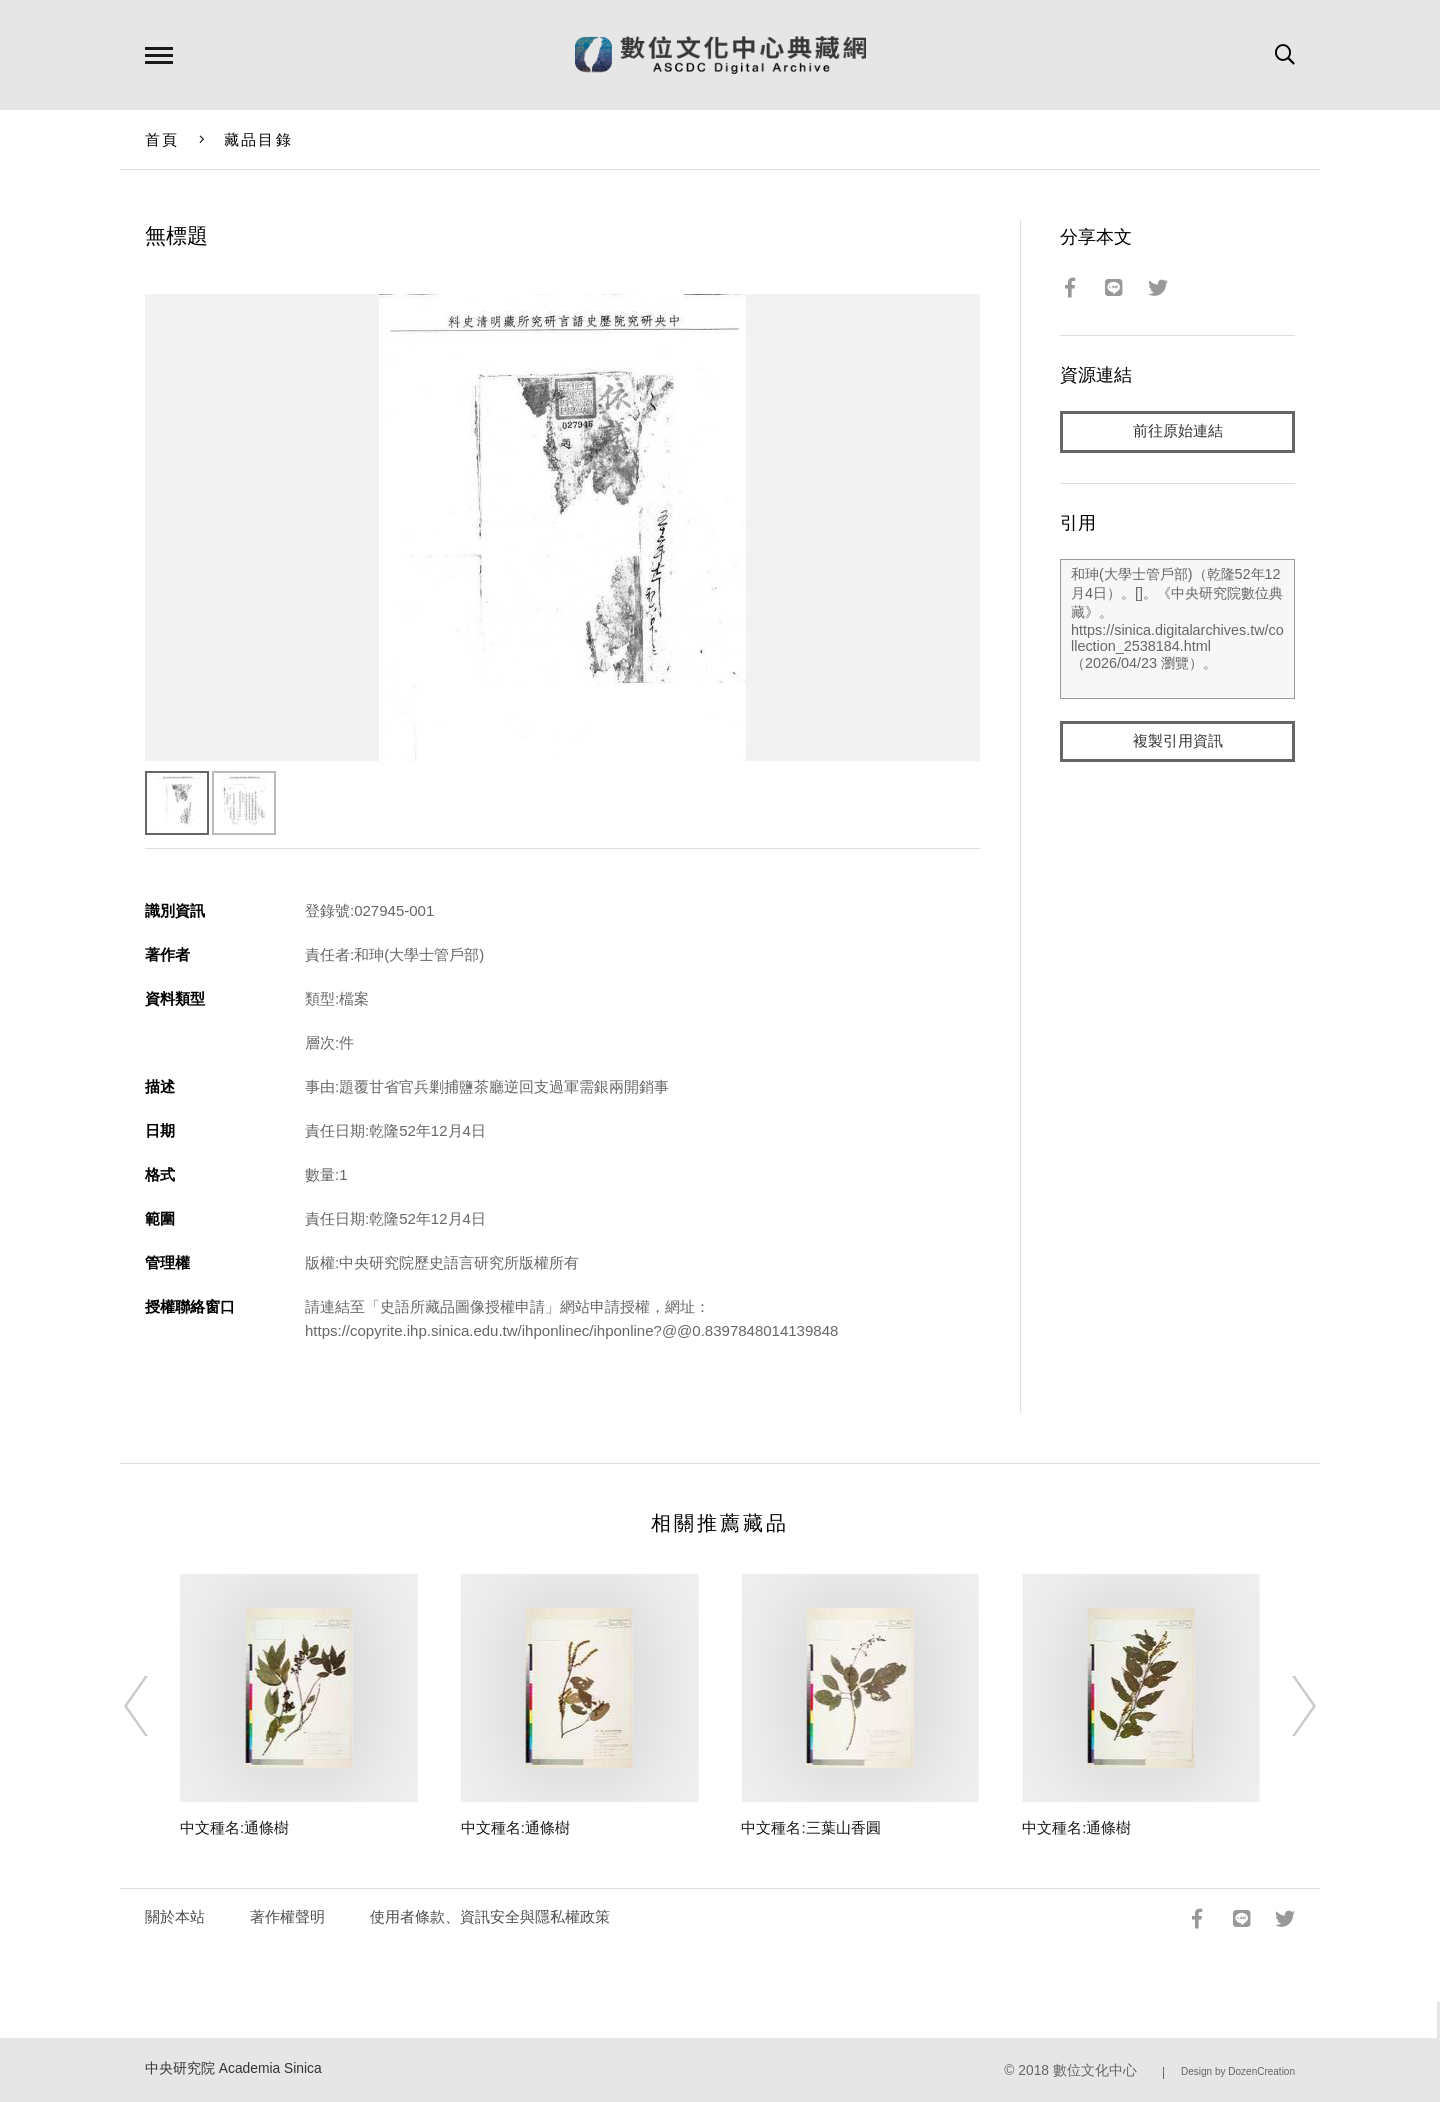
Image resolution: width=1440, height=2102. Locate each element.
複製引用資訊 (1178, 741)
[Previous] (154, 1706)
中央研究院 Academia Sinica (233, 2068)
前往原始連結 (1178, 431)
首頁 (162, 139)
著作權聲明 (287, 1916)
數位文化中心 (1095, 2070)
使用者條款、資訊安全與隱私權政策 (490, 1916)
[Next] (1286, 1706)
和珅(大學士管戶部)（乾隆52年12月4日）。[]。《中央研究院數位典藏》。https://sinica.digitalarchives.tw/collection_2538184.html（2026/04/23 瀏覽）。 (1177, 629)
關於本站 (175, 1916)
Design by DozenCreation (1238, 2071)
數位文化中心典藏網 (720, 55)
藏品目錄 (258, 139)
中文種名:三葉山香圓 (810, 1827)
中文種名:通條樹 (234, 1827)
